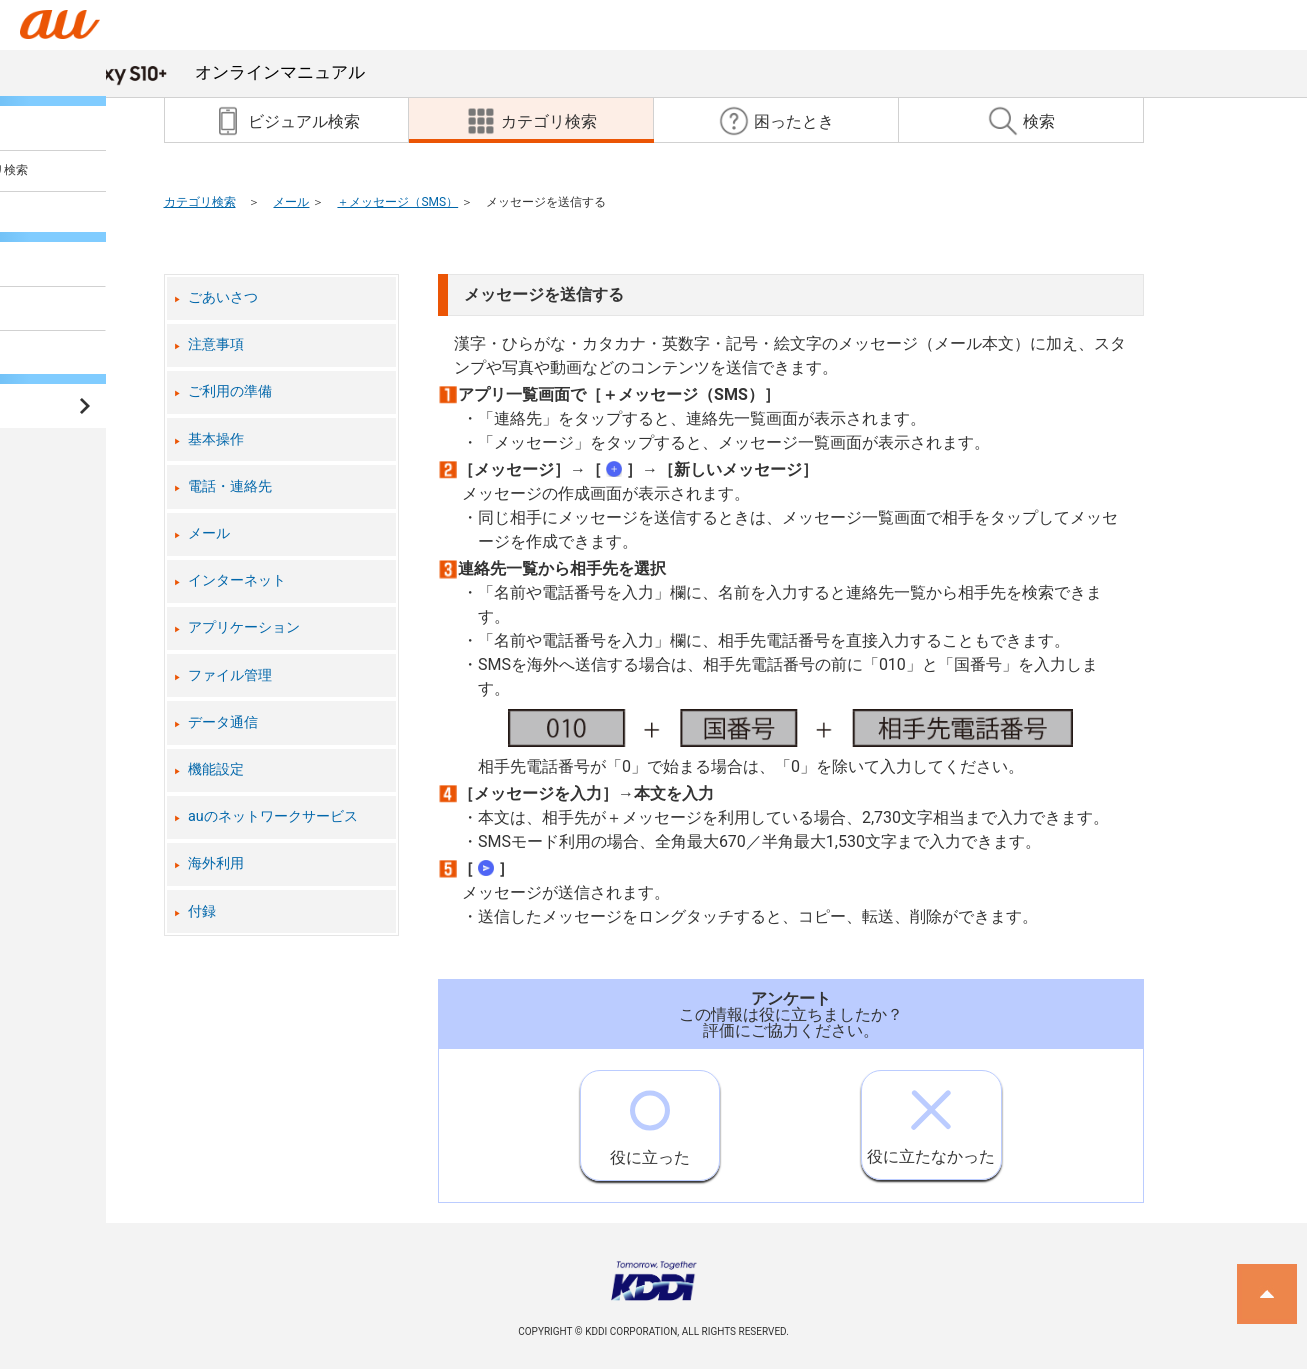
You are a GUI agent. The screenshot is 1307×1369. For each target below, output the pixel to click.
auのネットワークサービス (273, 816)
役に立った (650, 1119)
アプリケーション (244, 627)
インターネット (237, 580)
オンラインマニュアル (210, 72)
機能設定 (216, 769)
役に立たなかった (931, 1118)
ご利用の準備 (230, 391)
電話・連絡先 (230, 486)
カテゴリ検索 (200, 202)
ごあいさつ (223, 297)
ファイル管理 (230, 675)
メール (291, 202)
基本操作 (216, 439)
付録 (202, 911)
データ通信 (223, 722)
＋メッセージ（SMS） (397, 202)
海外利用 (216, 863)
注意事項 (216, 344)
